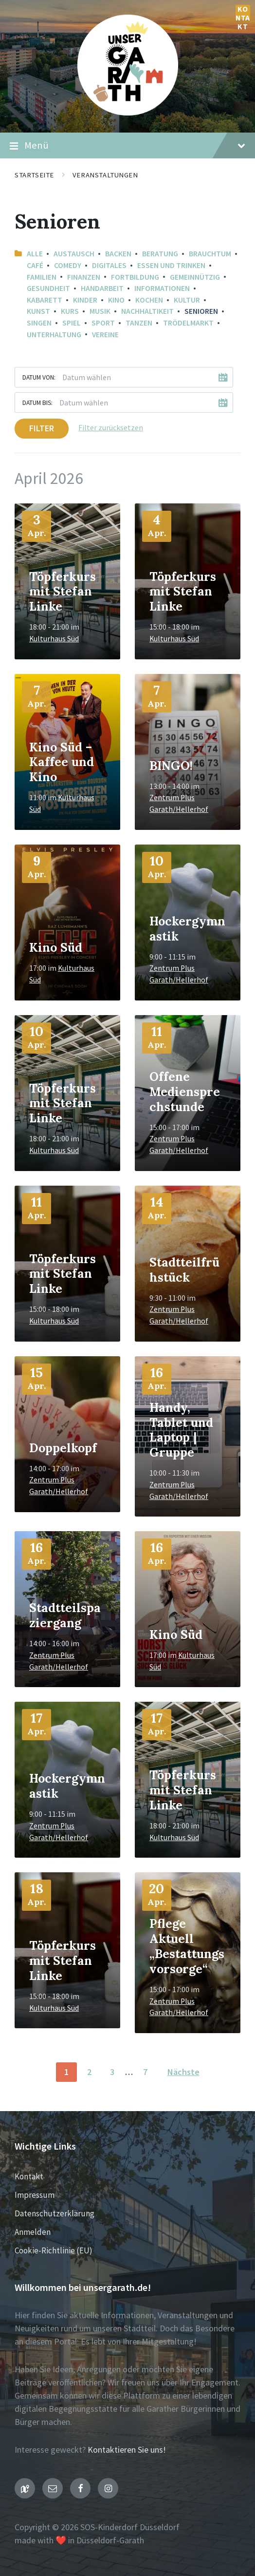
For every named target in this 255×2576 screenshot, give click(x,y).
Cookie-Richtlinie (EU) (53, 2250)
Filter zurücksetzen (110, 427)
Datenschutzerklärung (54, 2213)
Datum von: (38, 377)
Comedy (67, 265)
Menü (127, 146)
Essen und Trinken (171, 265)
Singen (39, 322)
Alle (35, 253)
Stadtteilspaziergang (65, 1615)
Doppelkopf (63, 1448)
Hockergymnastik (187, 928)
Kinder (85, 300)
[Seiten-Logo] (127, 112)
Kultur (187, 300)
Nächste (183, 2071)
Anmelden (33, 2232)
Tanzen (139, 322)
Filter (41, 428)
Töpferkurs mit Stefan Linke (62, 592)
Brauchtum (210, 253)
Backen (118, 253)
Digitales (109, 265)
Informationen (162, 288)
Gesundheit (48, 288)
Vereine (105, 334)
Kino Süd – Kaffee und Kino (61, 762)
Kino (116, 300)
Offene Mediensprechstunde (184, 1092)
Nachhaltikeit (147, 311)
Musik (100, 311)
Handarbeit (102, 288)
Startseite (34, 175)
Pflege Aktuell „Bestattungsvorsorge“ (186, 1946)
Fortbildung (135, 277)
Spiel (71, 322)
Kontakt (243, 12)
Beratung (160, 253)
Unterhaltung (54, 334)
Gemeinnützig (195, 277)
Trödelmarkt (188, 322)
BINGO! (171, 765)
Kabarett (44, 300)
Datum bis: (37, 403)
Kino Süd (55, 947)
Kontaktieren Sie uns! (127, 2449)
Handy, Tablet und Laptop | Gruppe (181, 1430)
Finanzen (83, 277)
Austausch (74, 253)
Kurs (70, 311)
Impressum (35, 2195)
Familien (41, 277)
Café (35, 265)
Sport (103, 322)
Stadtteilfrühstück (184, 1269)
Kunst (38, 311)
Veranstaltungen (105, 175)
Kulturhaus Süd (54, 638)
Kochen (149, 300)
